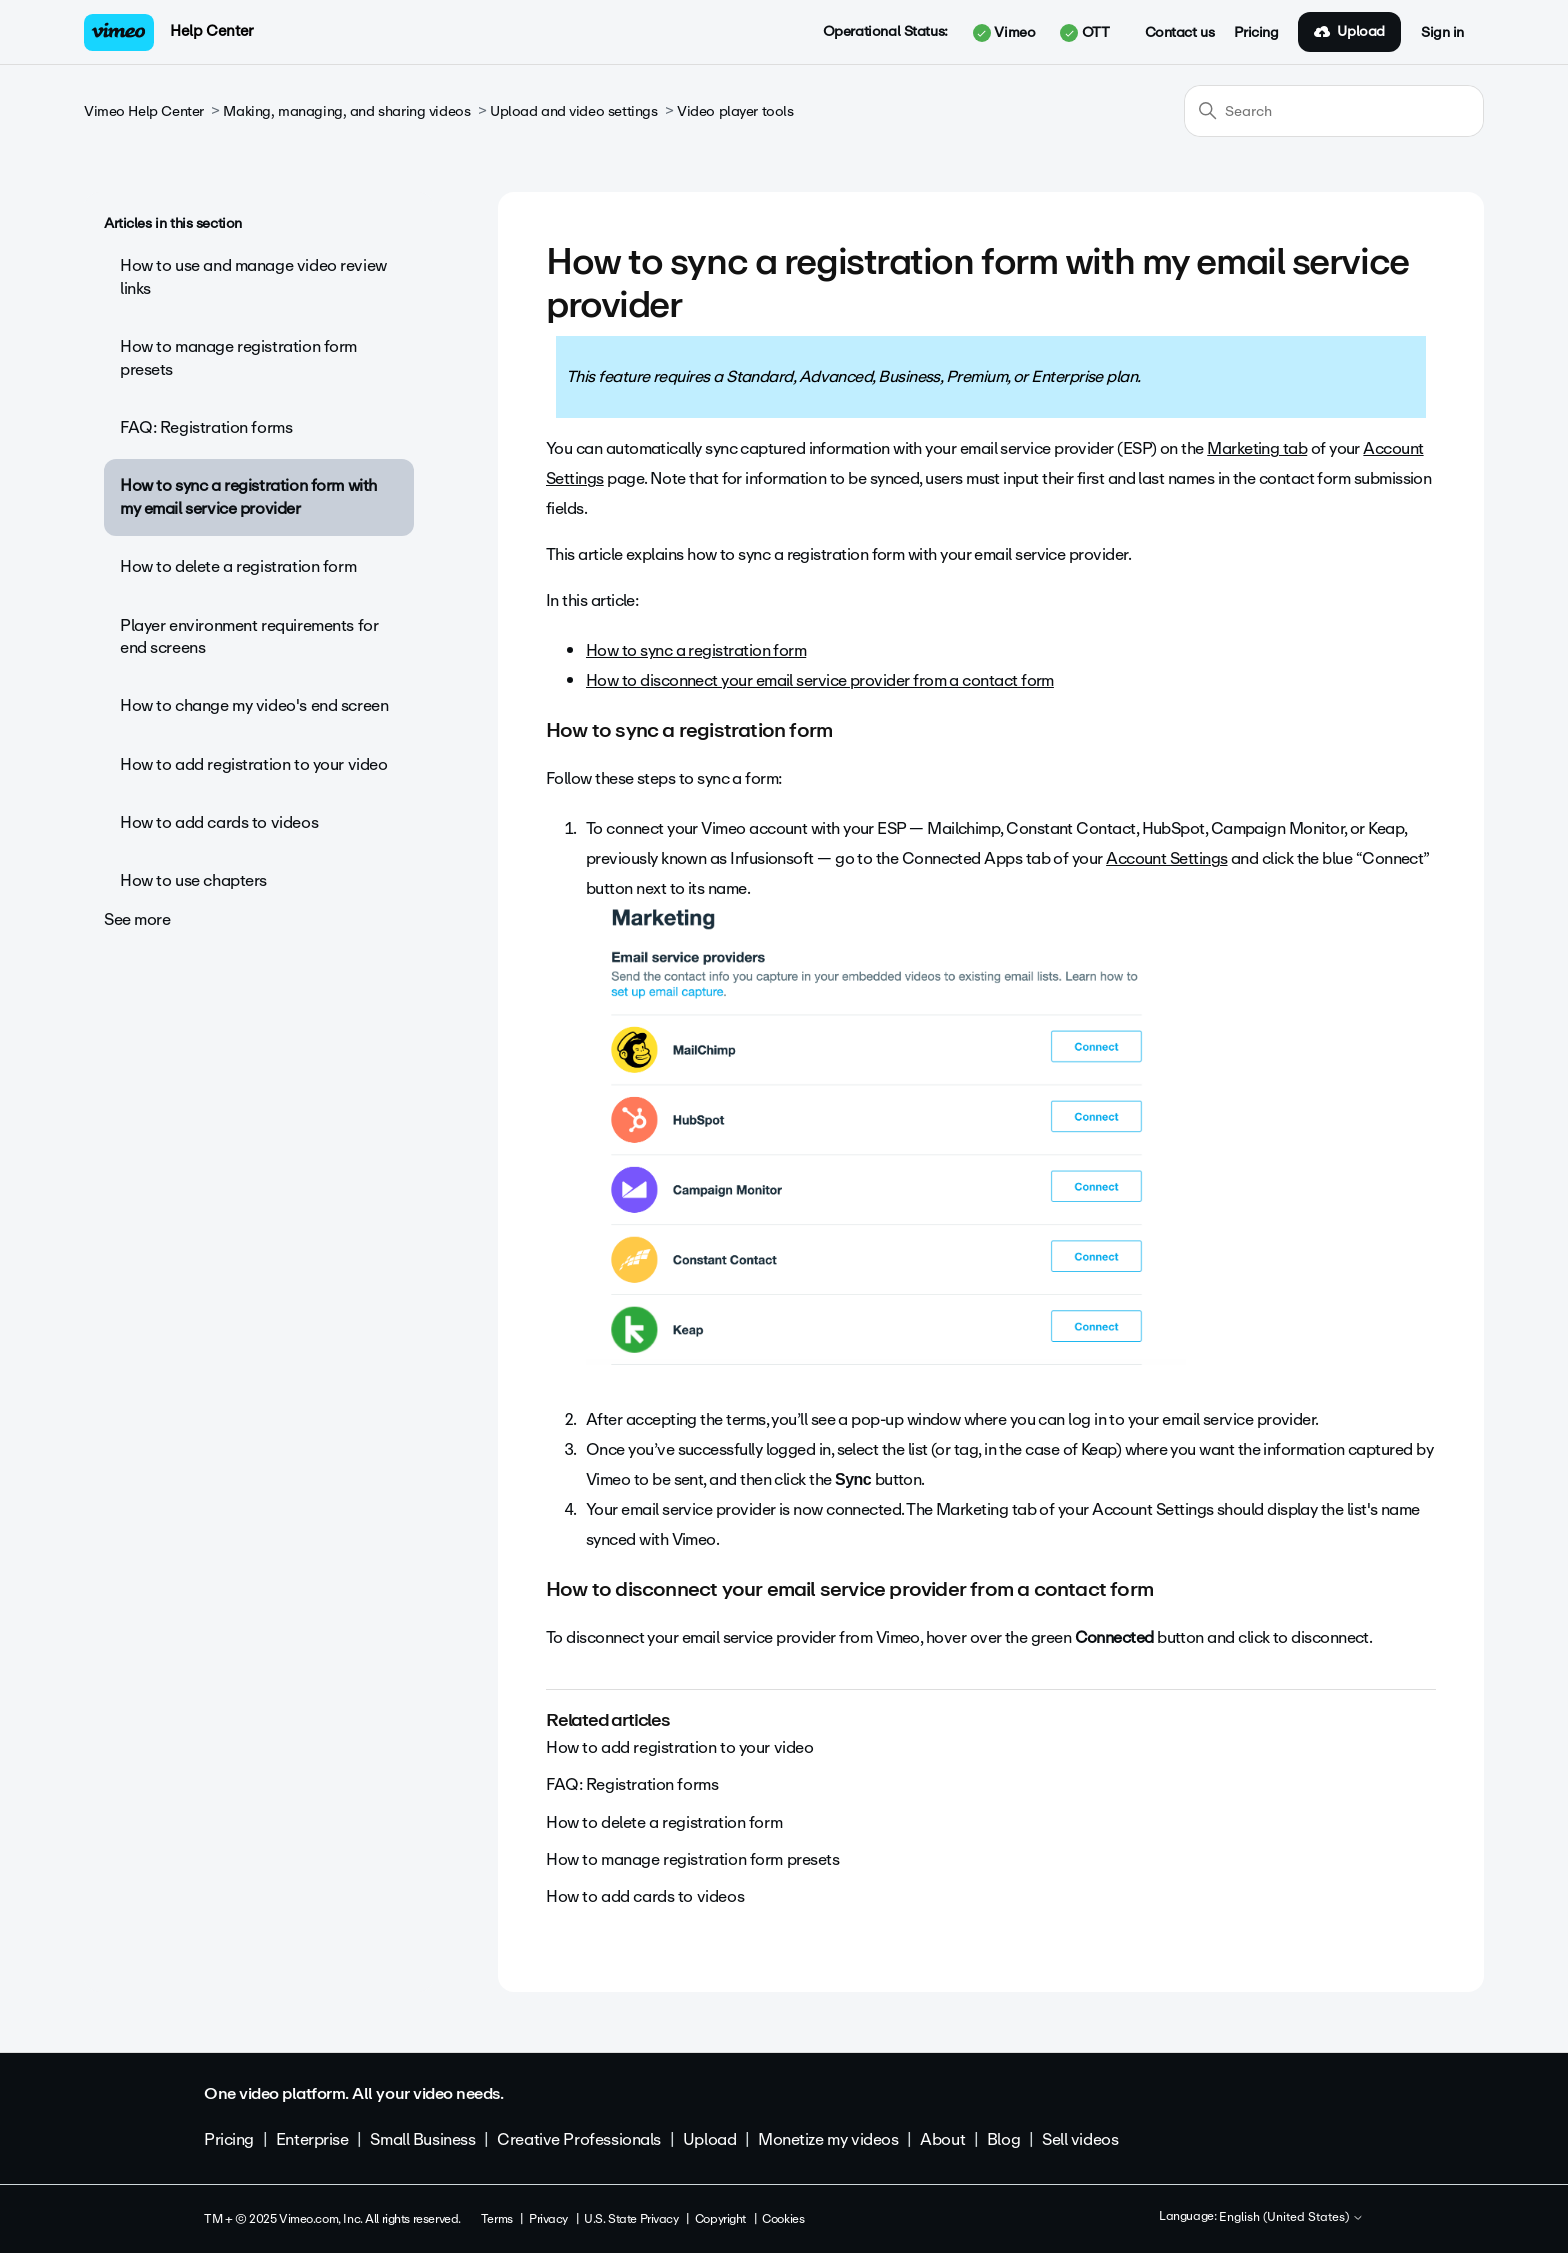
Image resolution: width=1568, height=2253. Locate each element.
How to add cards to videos (219, 822)
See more (137, 919)
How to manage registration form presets (238, 357)
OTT (1084, 33)
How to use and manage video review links (253, 276)
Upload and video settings (574, 111)
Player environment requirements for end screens (249, 636)
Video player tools (735, 111)
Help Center (211, 31)
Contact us (1180, 33)
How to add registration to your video (253, 764)
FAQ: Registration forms (206, 427)
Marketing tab (1257, 448)
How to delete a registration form (238, 566)
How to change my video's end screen (254, 705)
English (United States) (1291, 2218)
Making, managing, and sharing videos (346, 111)
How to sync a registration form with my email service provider (248, 496)
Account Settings (1166, 858)
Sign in (1442, 33)
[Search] (1334, 111)
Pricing (1256, 33)
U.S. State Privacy (631, 2219)
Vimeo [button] (1004, 33)
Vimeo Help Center (144, 111)
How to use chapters (193, 880)
